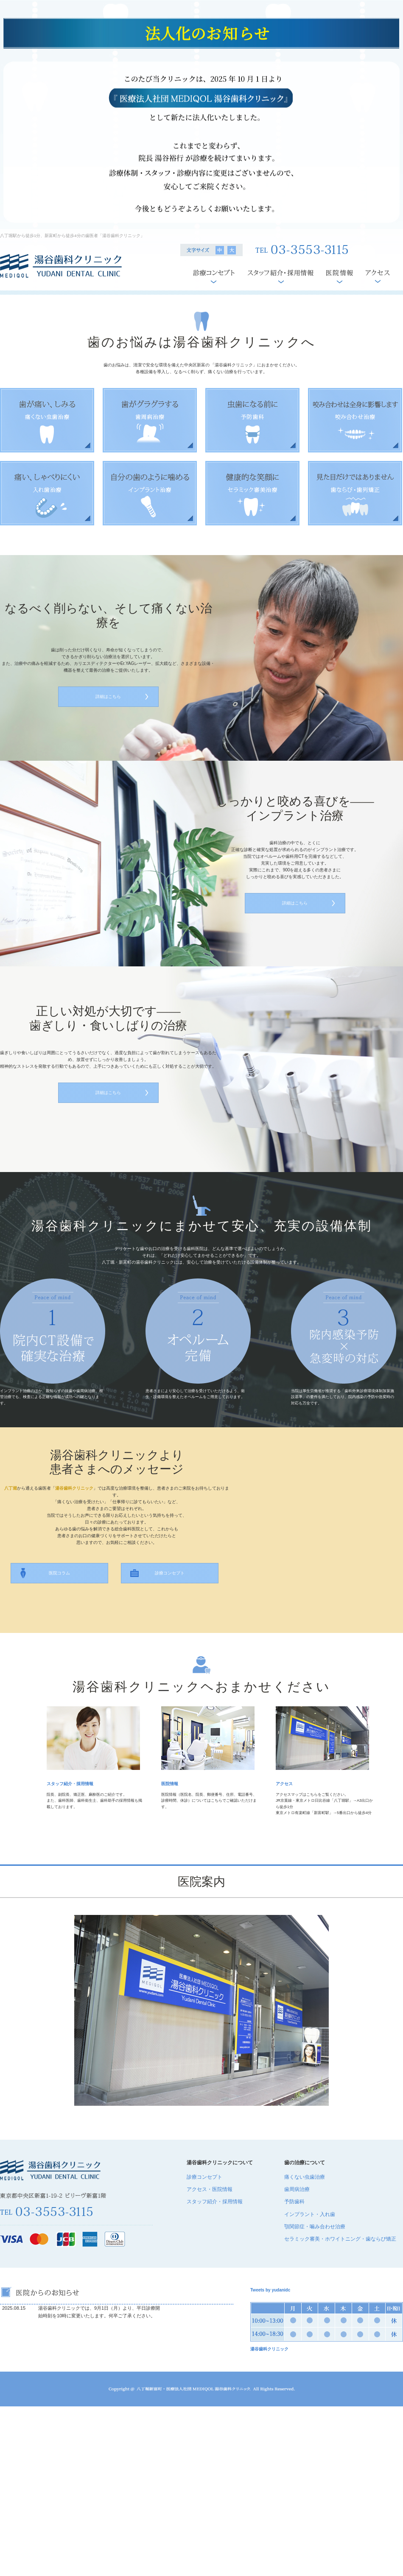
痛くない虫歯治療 (304, 2177)
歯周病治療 (297, 2189)
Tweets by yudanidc (270, 2290)
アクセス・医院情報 (209, 2189)
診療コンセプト (170, 1573)
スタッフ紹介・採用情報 (70, 1783)
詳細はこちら (108, 696)
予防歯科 (294, 2202)
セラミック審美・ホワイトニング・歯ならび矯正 (340, 2239)
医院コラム (59, 1573)
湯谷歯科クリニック (269, 2349)
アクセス (284, 1783)
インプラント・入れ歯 (309, 2214)
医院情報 (169, 1783)
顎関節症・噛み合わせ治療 (314, 2227)
